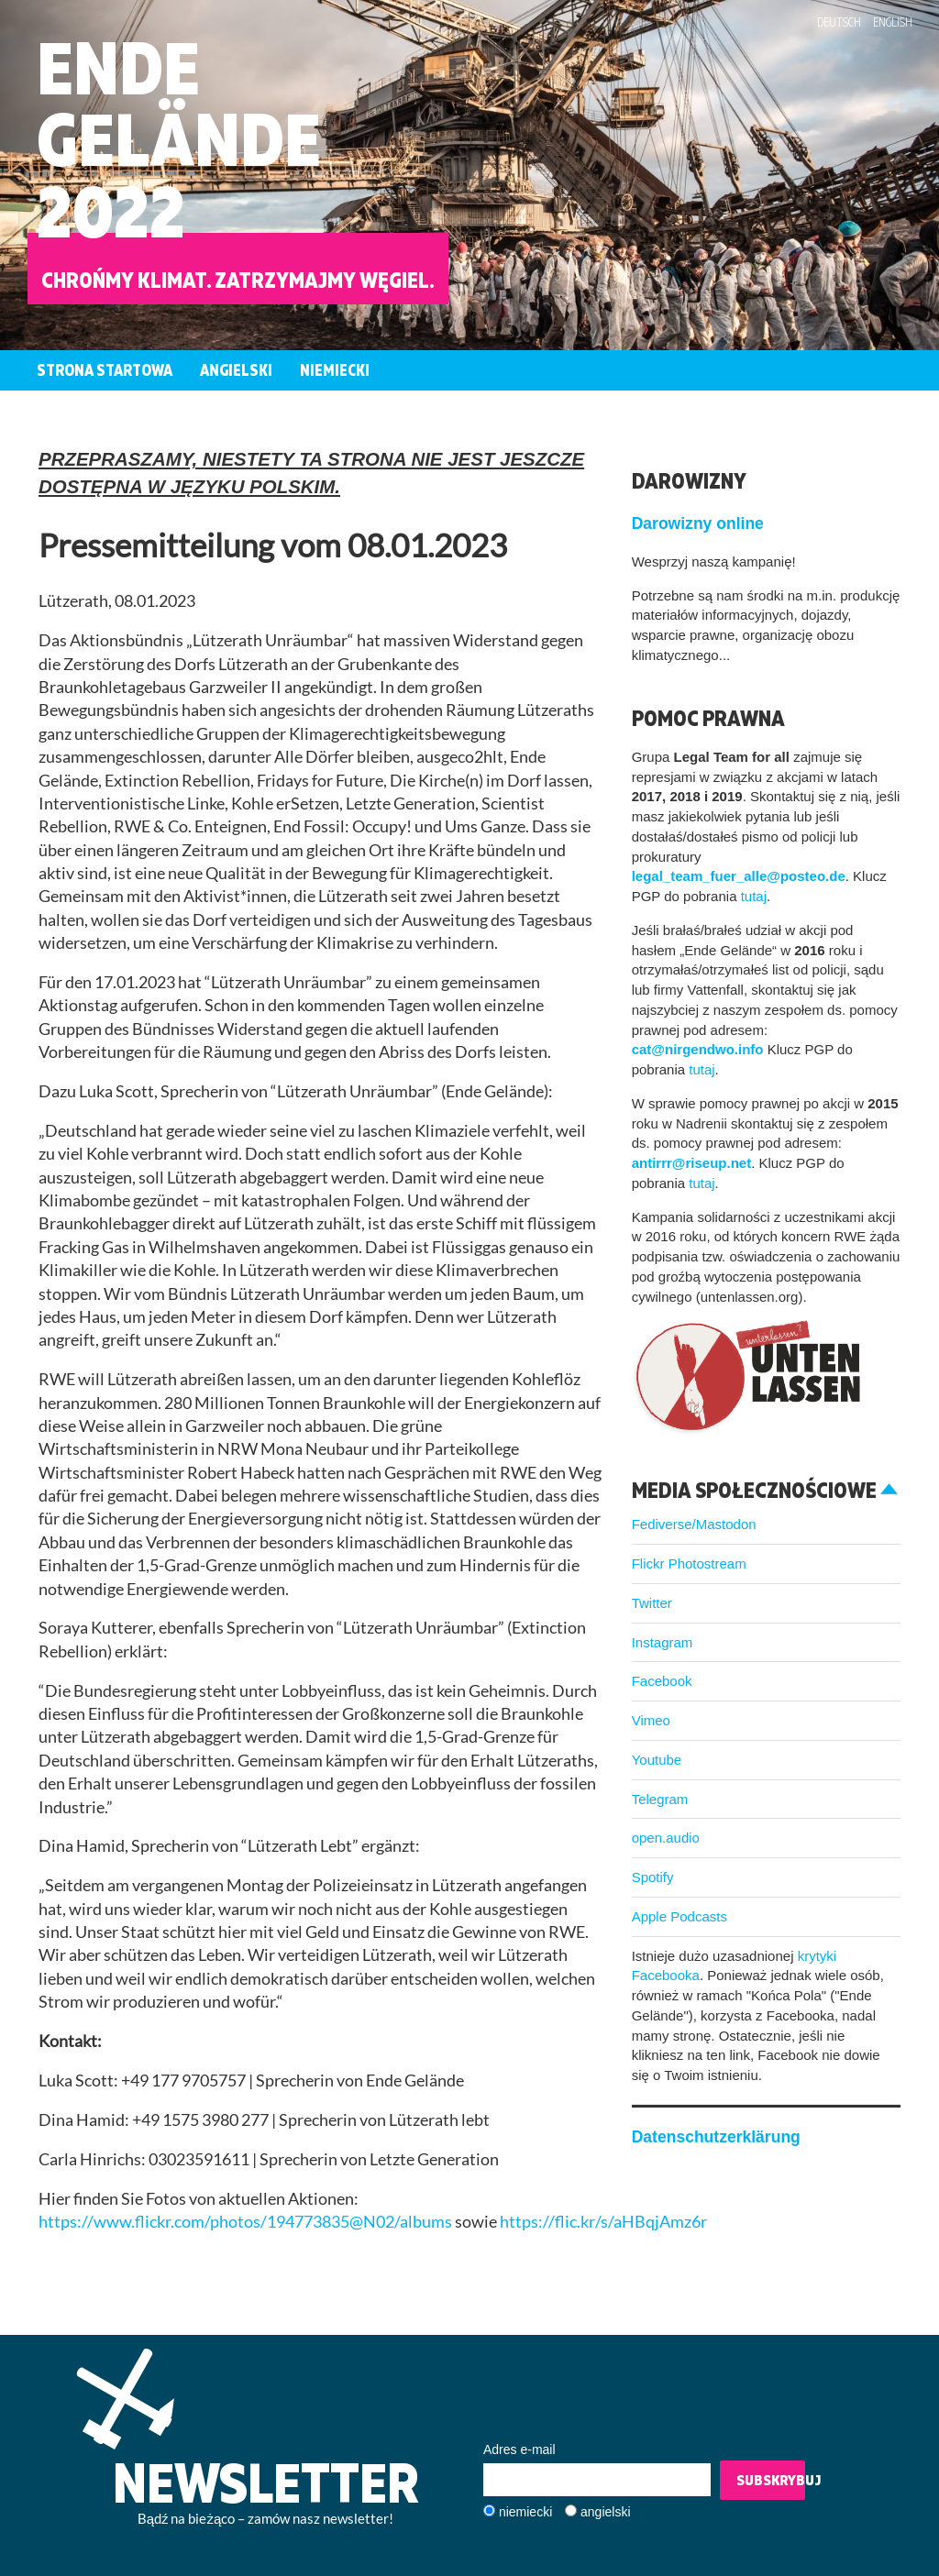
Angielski (236, 370)
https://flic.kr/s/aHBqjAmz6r (603, 2221)
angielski (605, 2511)
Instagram (662, 1642)
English (892, 22)
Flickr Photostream (689, 1563)
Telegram (660, 1799)
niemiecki (525, 2511)
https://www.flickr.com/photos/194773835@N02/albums (245, 2221)
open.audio (666, 1837)
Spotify (653, 1877)
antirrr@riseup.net (692, 1163)
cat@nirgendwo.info (698, 1049)
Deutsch (839, 22)
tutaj (754, 896)
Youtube (657, 1759)
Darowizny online (698, 523)
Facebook (662, 1681)
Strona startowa (104, 370)
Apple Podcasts (679, 1916)
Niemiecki (335, 370)
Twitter (652, 1603)
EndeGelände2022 (179, 139)
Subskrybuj (770, 2480)
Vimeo (651, 1720)
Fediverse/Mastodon (694, 1524)
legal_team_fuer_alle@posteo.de (738, 876)
